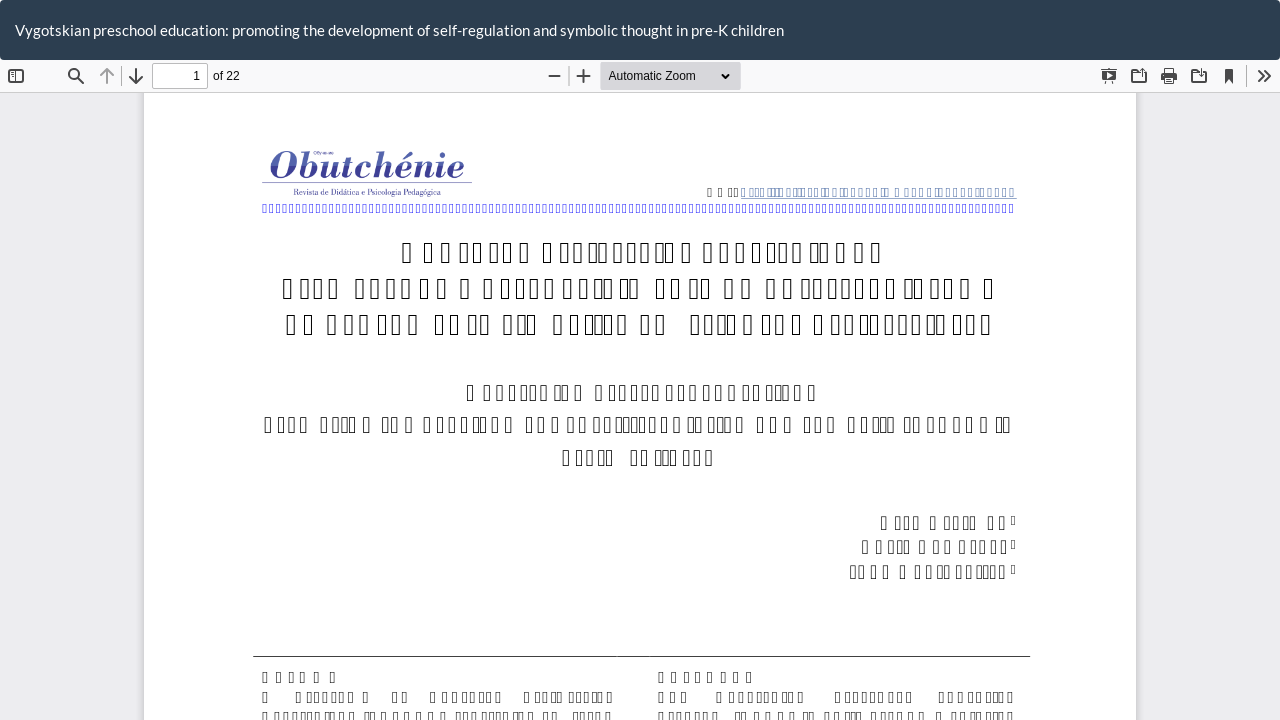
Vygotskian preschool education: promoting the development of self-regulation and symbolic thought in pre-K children (399, 30)
